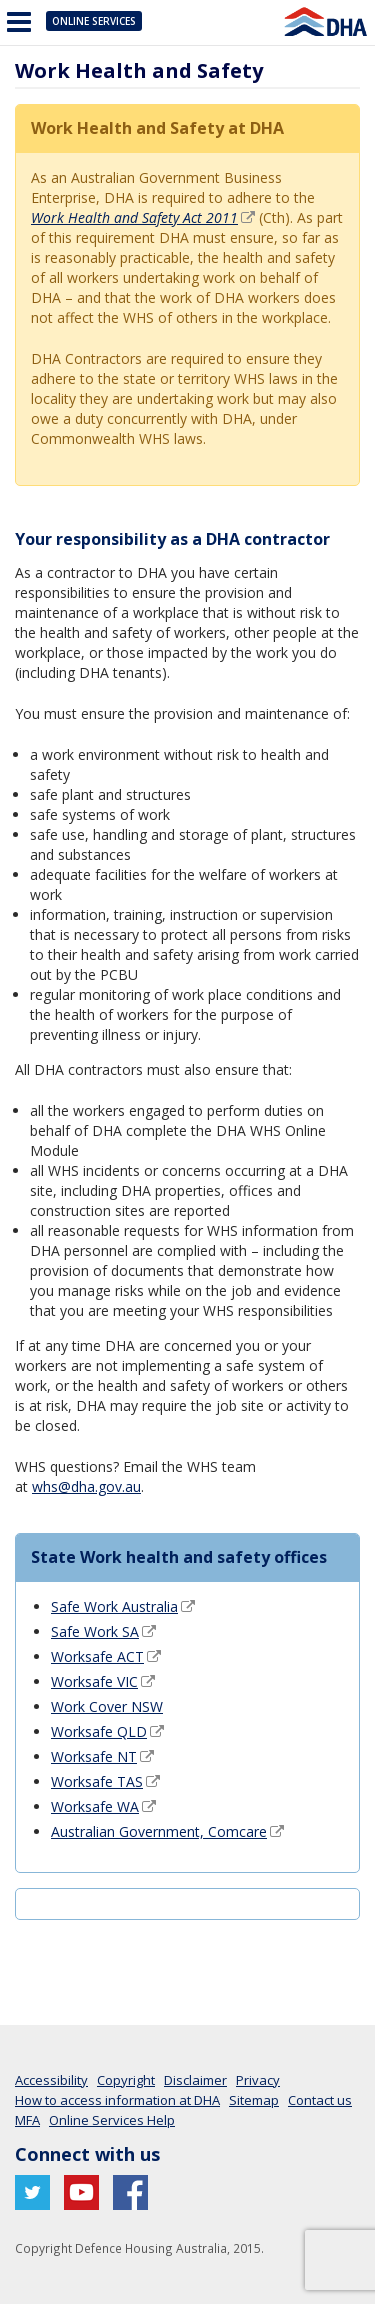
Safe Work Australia (114, 1606)
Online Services (94, 21)
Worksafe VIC (94, 1681)
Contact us (320, 2100)
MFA (27, 2120)
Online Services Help (112, 2120)
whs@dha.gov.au (86, 1486)
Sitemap (254, 2100)
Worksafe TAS (97, 1781)
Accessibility (51, 2080)
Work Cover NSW (107, 1706)
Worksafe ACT (97, 1656)
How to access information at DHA (117, 2100)
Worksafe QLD (99, 1731)
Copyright (126, 2080)
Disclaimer (195, 2080)
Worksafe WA (95, 1806)
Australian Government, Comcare (159, 1831)
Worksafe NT (94, 1756)
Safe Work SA (95, 1631)
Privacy (258, 2080)
